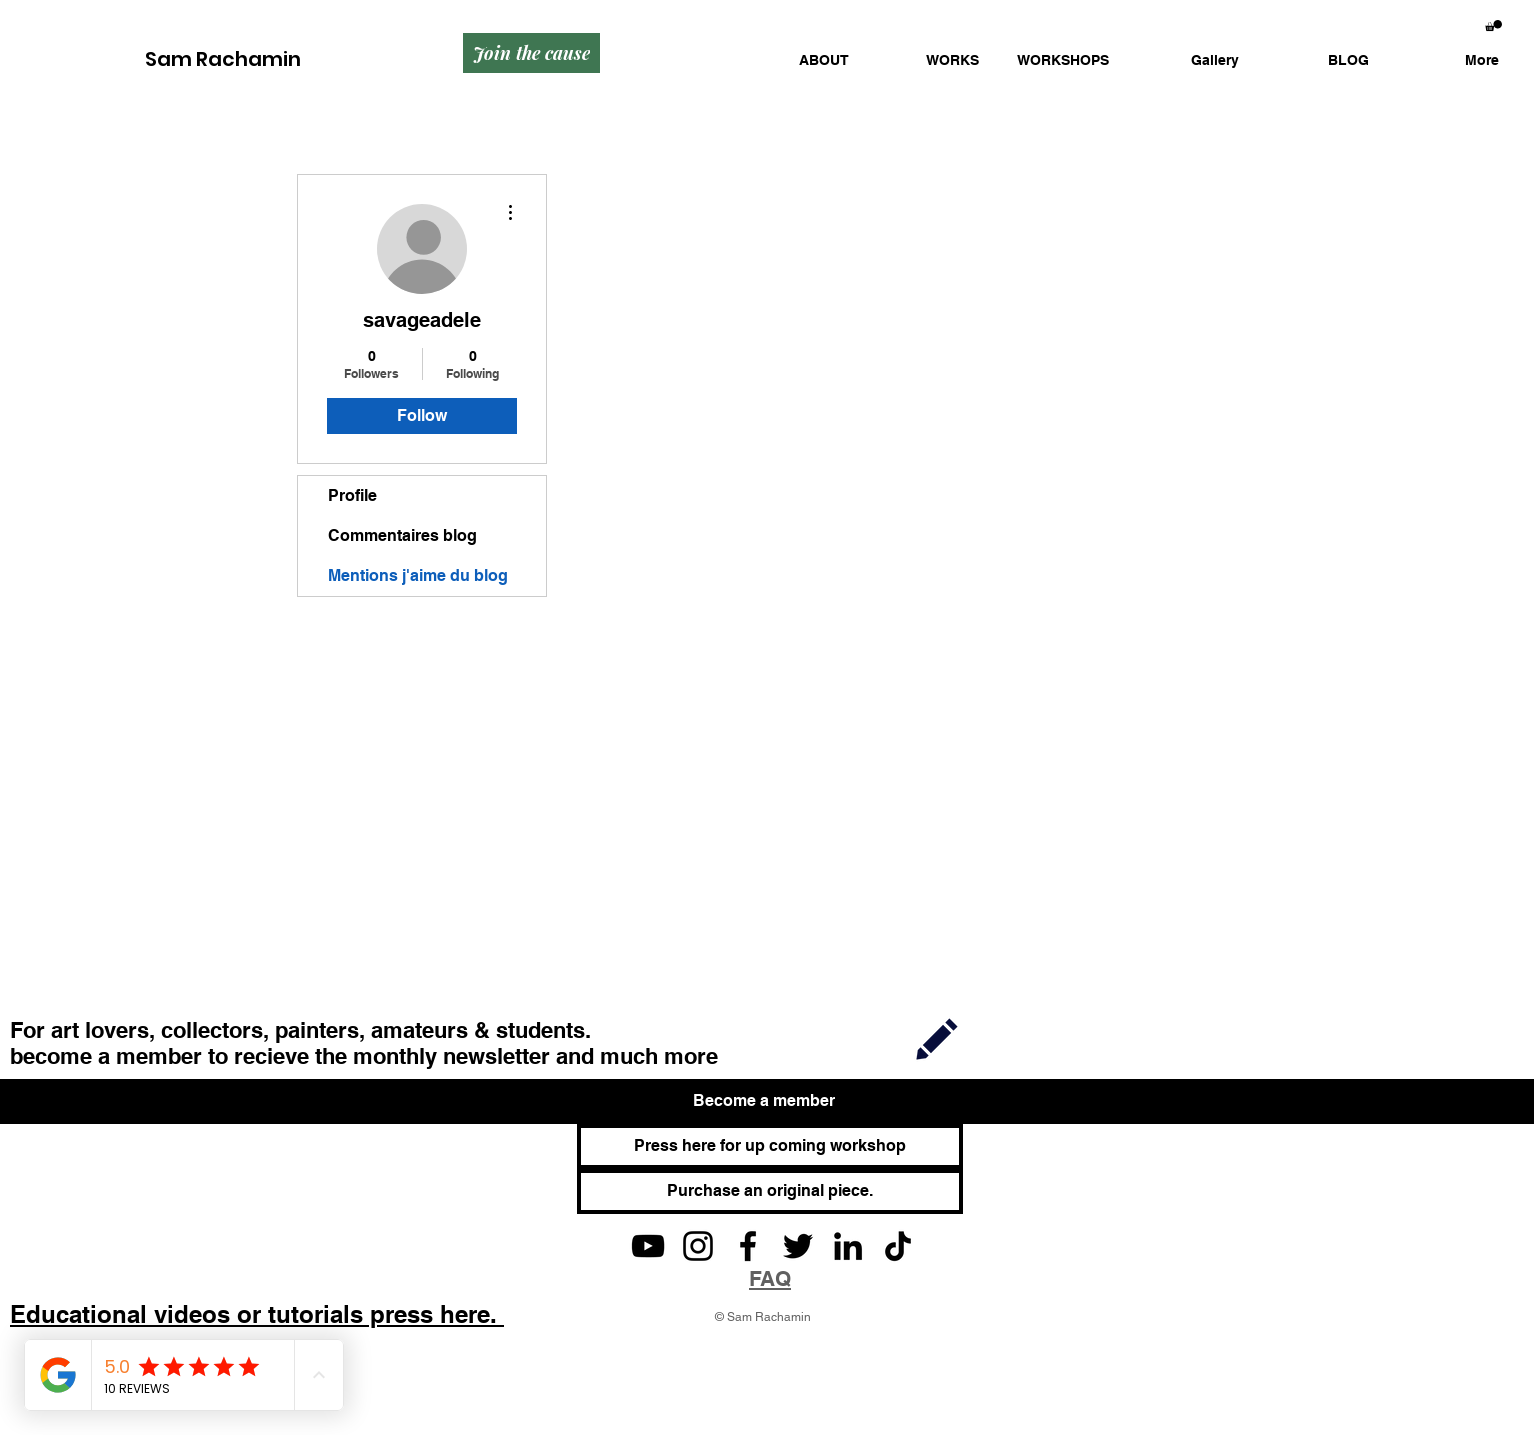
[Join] (937, 1037)
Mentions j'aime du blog (418, 575)
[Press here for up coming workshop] (770, 1146)
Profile (352, 495)
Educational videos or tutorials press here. (257, 1314)
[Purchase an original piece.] (770, 1191)
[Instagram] (698, 1246)
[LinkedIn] (848, 1246)
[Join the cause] (531, 53)
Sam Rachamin (223, 59)
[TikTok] (898, 1246)
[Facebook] (748, 1246)
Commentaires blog (402, 535)
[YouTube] (648, 1246)
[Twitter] (798, 1246)
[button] (929, 60)
